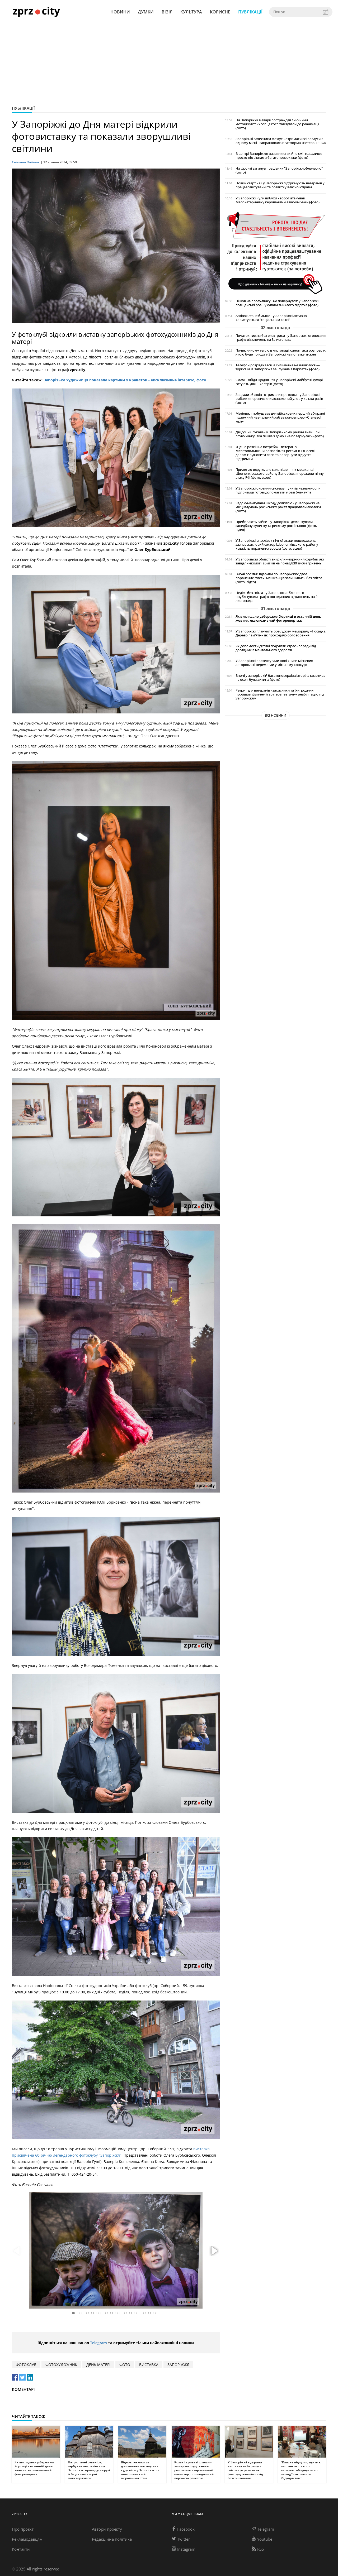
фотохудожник (61, 2364)
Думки (146, 12)
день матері (98, 2364)
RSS (258, 2549)
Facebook (183, 2529)
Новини (120, 12)
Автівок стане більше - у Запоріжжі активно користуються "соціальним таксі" (271, 318)
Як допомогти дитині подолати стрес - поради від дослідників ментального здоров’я (276, 648)
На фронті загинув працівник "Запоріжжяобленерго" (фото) (279, 170)
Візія (167, 12)
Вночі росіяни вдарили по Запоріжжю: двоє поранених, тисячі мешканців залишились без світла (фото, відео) (279, 578)
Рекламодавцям (27, 2539)
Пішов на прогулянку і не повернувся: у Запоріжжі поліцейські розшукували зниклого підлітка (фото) (277, 303)
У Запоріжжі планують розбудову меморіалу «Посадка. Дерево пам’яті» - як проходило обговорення (281, 633)
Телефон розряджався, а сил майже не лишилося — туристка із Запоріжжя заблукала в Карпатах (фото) (278, 367)
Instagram (183, 2549)
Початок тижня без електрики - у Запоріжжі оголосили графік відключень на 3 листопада (281, 338)
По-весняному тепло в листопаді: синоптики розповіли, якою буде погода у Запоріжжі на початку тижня (281, 352)
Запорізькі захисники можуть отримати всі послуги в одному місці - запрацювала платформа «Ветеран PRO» (281, 141)
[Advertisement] (169, 63)
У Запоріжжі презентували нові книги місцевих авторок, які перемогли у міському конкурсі (274, 663)
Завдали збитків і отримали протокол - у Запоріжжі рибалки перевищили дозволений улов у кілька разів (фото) (279, 399)
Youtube (262, 2539)
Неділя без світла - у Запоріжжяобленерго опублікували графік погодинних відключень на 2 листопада (276, 597)
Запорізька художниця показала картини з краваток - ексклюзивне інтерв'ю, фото (125, 379)
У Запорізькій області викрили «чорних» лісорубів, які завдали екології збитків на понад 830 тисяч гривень (280, 561)
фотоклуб (26, 2364)
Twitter (181, 2539)
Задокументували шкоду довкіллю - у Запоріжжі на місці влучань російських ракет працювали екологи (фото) (278, 507)
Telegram (98, 2342)
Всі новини (275, 715)
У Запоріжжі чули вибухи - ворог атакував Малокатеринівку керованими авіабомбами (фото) (278, 200)
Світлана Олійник (26, 162)
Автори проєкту (107, 2529)
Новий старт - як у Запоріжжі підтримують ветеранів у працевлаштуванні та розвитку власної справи (280, 185)
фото (124, 2364)
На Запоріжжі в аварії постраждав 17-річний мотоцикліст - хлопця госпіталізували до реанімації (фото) (277, 124)
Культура (191, 12)
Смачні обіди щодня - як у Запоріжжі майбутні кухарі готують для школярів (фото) (279, 382)
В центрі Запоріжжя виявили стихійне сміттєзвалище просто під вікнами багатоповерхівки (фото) (279, 156)
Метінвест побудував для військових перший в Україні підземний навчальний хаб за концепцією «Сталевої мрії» (280, 417)
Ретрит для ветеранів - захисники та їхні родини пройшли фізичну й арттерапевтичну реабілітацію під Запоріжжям (280, 694)
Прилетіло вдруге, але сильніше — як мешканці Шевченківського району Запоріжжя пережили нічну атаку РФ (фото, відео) (280, 473)
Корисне (220, 12)
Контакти (21, 2549)
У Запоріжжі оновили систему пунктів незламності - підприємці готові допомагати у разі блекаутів (278, 490)
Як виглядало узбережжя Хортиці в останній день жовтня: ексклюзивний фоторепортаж (278, 618)
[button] (214, 2251)
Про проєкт (23, 2529)
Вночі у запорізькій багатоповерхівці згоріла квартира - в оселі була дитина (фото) (280, 678)
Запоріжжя (178, 2364)
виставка (148, 2364)
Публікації (250, 12)
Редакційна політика (112, 2539)
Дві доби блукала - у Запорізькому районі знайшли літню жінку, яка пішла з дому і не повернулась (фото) (280, 434)
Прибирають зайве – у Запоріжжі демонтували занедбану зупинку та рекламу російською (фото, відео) (276, 526)
